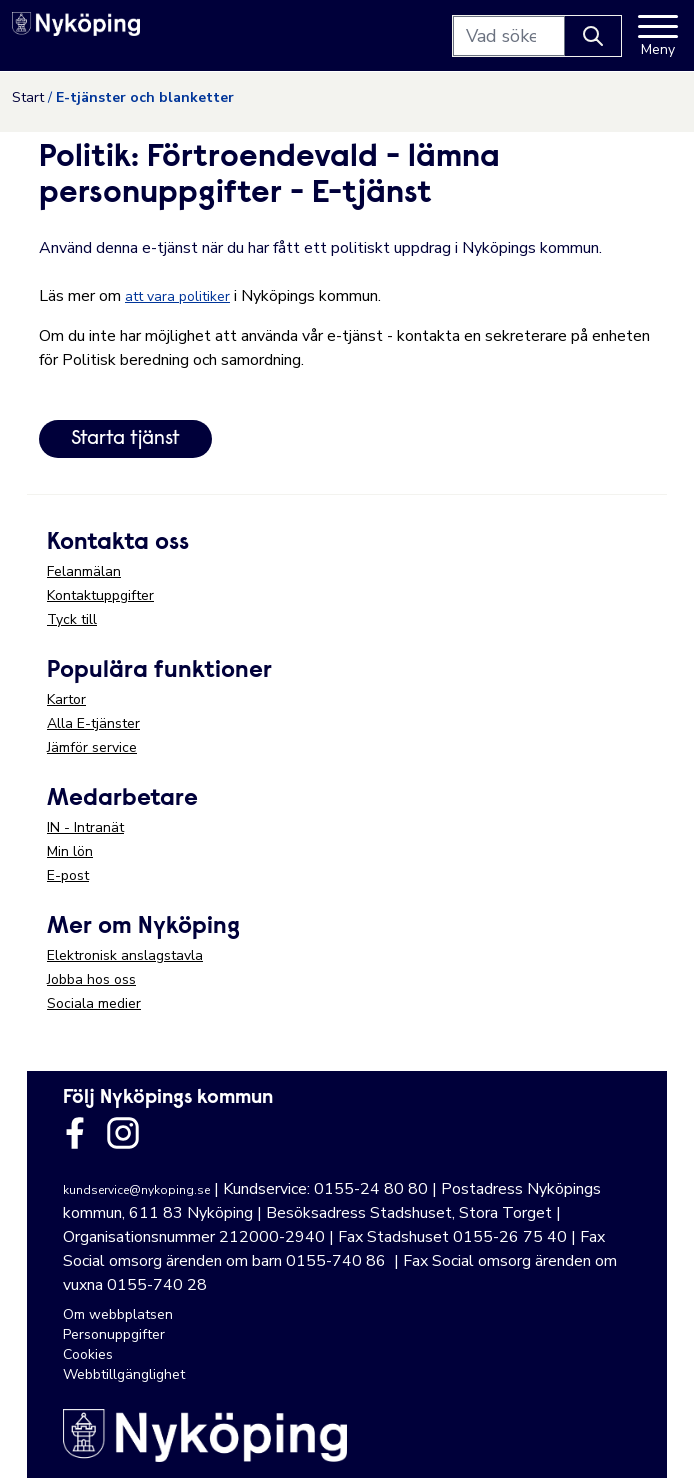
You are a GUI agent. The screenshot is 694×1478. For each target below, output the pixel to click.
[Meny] (658, 36)
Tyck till (72, 619)
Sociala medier (94, 1003)
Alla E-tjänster (93, 723)
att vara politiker (177, 296)
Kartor (66, 699)
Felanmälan (84, 571)
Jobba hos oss (91, 979)
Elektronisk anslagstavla (125, 955)
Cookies (88, 1354)
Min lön (70, 851)
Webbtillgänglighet (124, 1374)
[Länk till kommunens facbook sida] (75, 1133)
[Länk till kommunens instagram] (123, 1133)
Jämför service (92, 747)
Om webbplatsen (118, 1314)
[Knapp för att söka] (593, 36)
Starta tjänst (125, 439)
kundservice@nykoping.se (136, 1190)
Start (28, 97)
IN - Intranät (85, 827)
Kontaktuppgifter (100, 595)
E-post (68, 875)
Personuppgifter (114, 1334)
